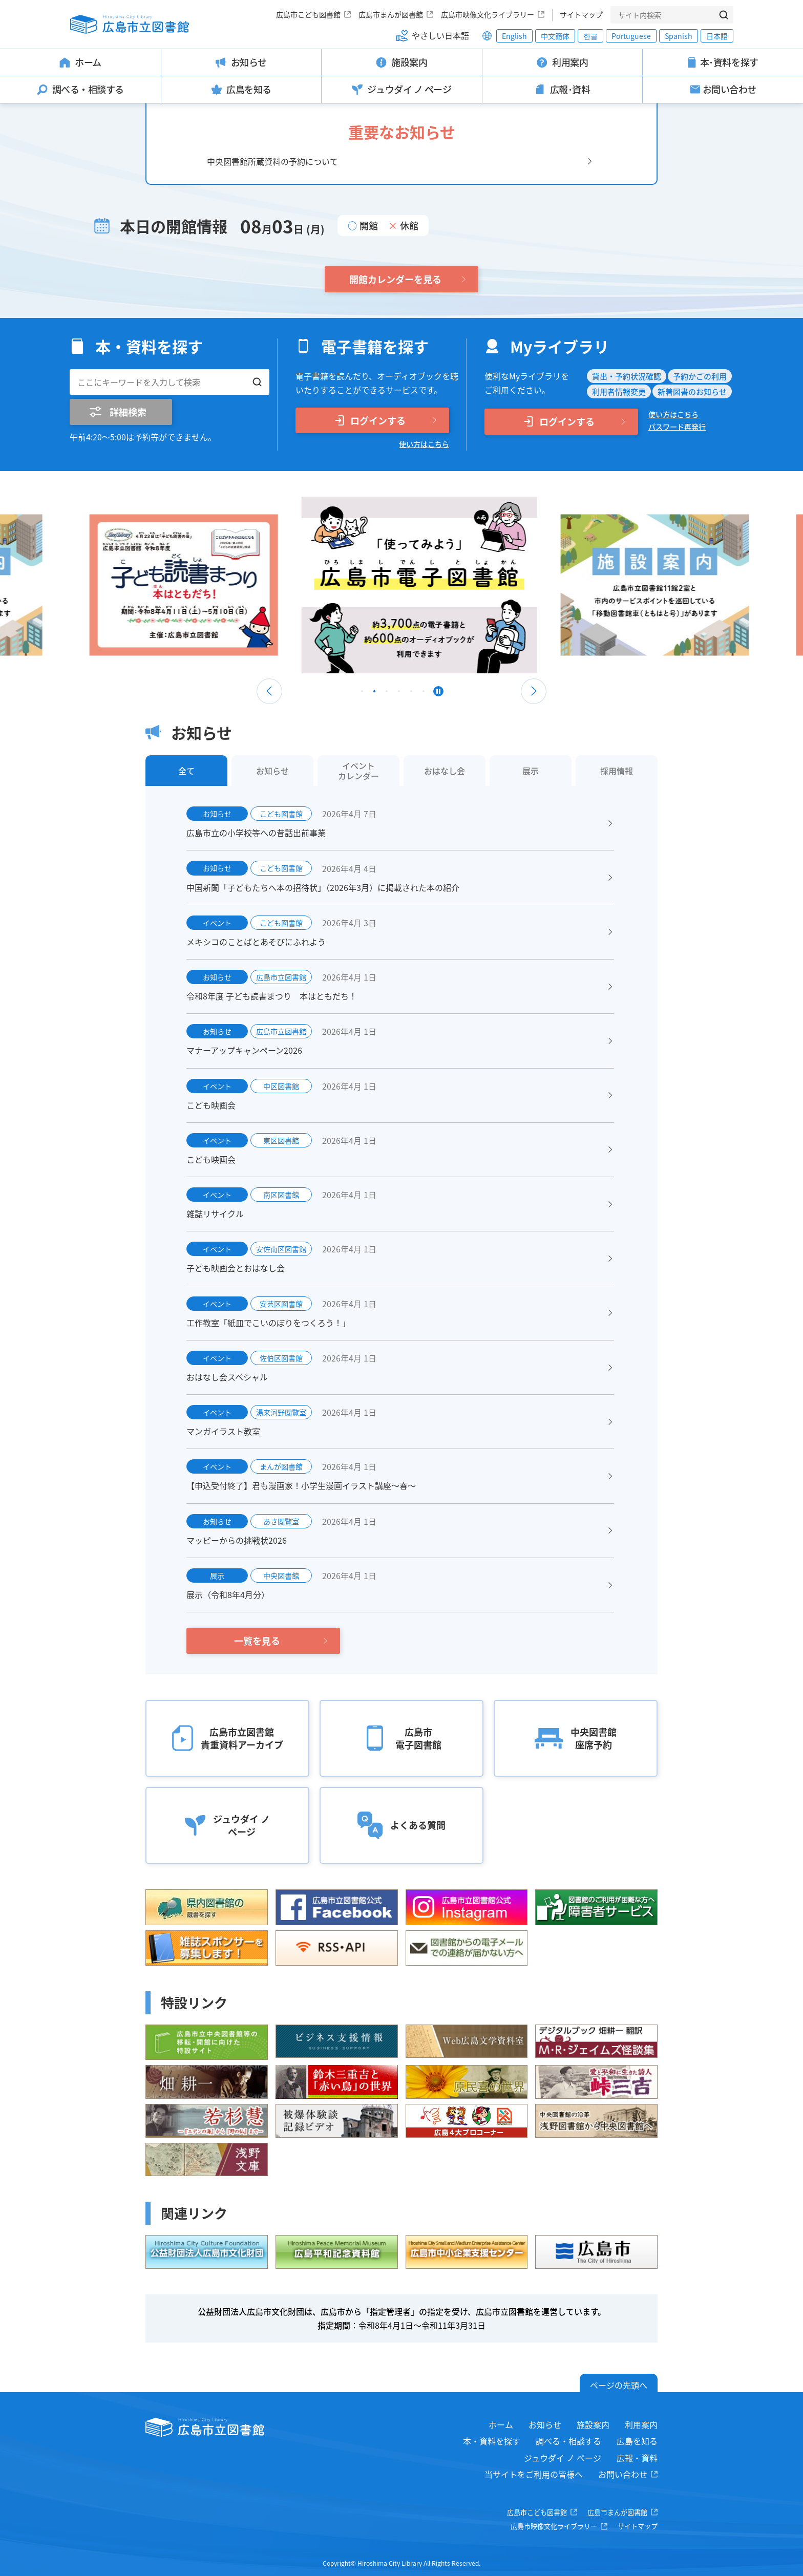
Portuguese (631, 36)
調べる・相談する (568, 2441)
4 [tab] (399, 694)
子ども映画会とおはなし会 (235, 1268)
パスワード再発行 (677, 426)
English (514, 36)
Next (533, 691)
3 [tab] (387, 694)
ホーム (501, 2424)
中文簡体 (555, 36)
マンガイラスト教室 (223, 1431)
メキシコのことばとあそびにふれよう (256, 941)
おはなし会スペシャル (227, 1377)
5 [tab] (411, 694)
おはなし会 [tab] (444, 770)
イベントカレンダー (358, 770)
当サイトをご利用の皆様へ (533, 2474)
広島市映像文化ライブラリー (487, 14)
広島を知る (637, 2441)
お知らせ (545, 2424)
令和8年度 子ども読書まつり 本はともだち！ (271, 996)
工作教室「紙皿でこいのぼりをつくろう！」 (268, 1322)
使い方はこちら (424, 444)
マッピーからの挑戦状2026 (236, 1540)
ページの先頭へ (618, 2385)
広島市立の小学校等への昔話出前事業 (256, 832)
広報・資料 (637, 2458)
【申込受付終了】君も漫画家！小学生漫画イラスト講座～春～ (301, 1485)
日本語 (717, 36)
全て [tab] (186, 770)
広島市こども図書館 (308, 14)
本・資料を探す (491, 2441)
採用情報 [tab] (616, 770)
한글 (590, 36)
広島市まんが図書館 (390, 14)
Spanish (678, 36)
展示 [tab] (530, 770)
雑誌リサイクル (215, 1213)
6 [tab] (423, 694)
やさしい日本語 (440, 35)
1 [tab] (362, 694)
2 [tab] (374, 694)
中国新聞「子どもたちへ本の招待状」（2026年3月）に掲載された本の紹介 (322, 887)
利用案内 (641, 2424)
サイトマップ (581, 14)
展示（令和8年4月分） (227, 1594)
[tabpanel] (401, 585)
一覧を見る (257, 1640)
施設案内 (593, 2424)
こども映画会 (211, 1105)
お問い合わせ (622, 2474)
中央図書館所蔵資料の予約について (272, 161)
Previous (269, 691)
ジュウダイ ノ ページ (562, 2458)
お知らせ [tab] (272, 770)
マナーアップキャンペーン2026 (244, 1050)
